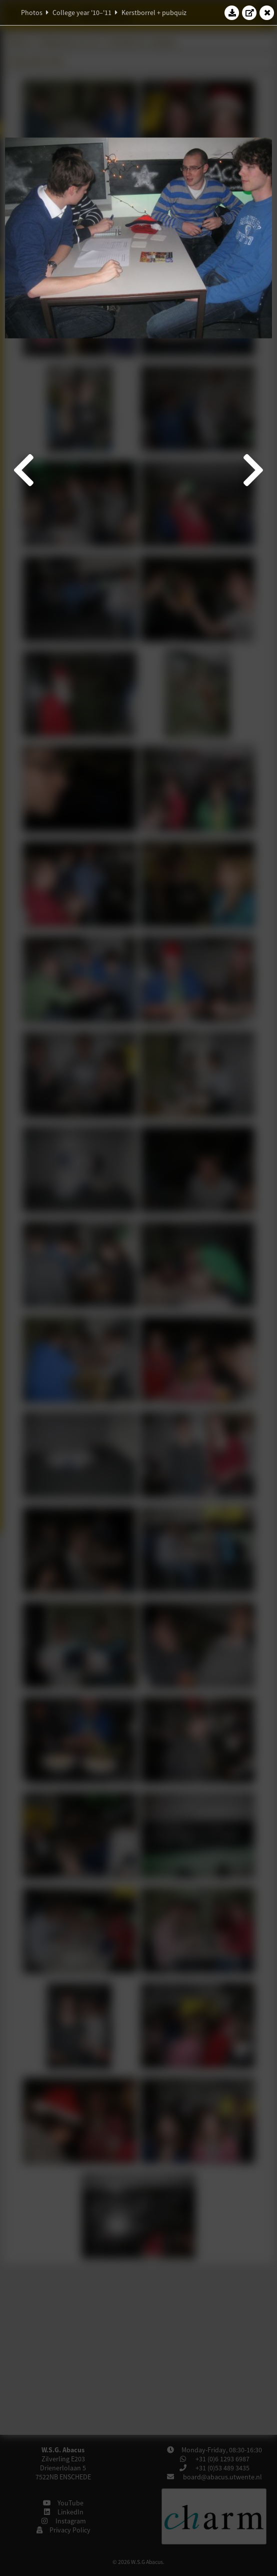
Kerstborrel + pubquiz (154, 12)
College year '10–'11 (82, 12)
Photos (31, 12)
